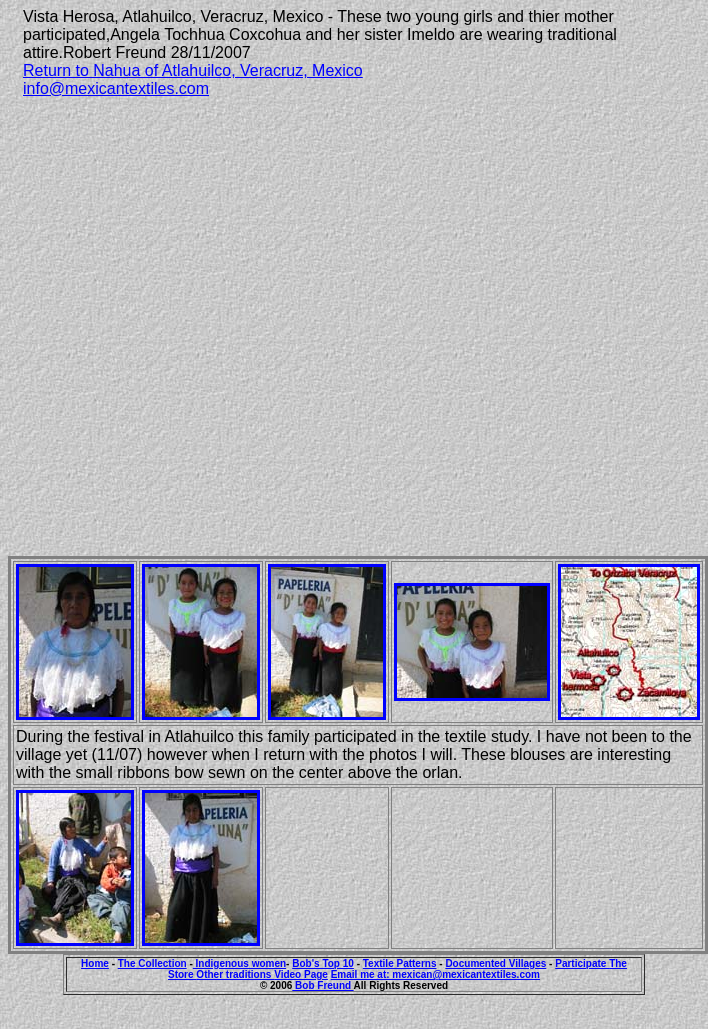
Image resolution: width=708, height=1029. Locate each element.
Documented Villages (495, 963)
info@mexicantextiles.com (116, 88)
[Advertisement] (196, 310)
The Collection (152, 963)
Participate (582, 963)
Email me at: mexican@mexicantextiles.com (435, 974)
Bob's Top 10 (323, 963)
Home (95, 963)
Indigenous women (239, 963)
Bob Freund (322, 985)
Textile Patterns (400, 963)
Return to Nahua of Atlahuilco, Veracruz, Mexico (193, 70)
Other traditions (235, 974)
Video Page (301, 974)
